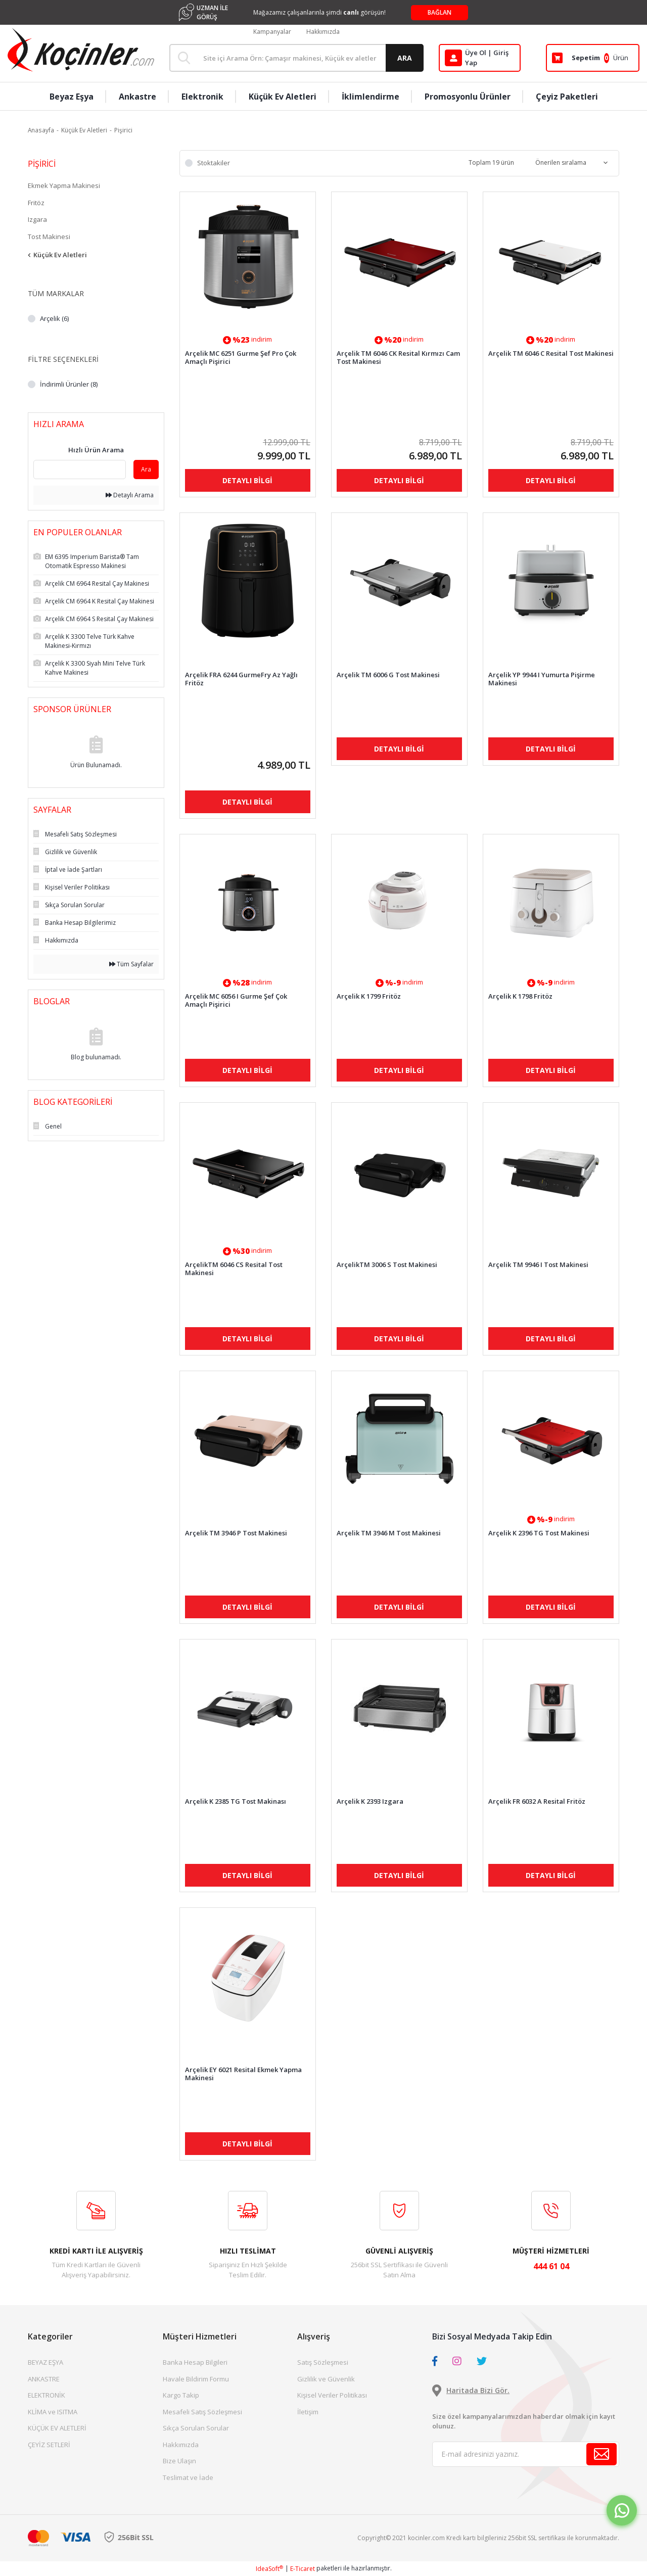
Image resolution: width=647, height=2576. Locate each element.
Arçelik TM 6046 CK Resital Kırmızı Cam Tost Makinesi (398, 357)
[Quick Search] (79, 469)
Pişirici (123, 130)
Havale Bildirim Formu (196, 2378)
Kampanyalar (272, 31)
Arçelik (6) (54, 318)
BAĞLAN (439, 12)
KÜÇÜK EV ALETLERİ (57, 2427)
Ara (146, 469)
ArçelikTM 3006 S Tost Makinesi (387, 1264)
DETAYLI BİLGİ (247, 480)
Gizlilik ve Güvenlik (326, 2378)
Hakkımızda (323, 31)
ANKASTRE (44, 2378)
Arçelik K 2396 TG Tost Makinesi (538, 1533)
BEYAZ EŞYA (45, 2362)
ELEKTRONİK (46, 2395)
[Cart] (592, 58)
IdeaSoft (269, 2568)
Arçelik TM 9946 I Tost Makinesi (538, 1264)
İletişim (307, 2411)
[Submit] (601, 2454)
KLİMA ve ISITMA (52, 2411)
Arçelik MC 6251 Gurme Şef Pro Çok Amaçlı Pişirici (240, 357)
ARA (404, 58)
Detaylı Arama (130, 495)
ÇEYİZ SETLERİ (49, 2444)
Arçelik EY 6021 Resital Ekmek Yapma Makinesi (243, 2074)
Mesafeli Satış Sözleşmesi (202, 2411)
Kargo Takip (181, 2395)
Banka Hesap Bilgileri (195, 2362)
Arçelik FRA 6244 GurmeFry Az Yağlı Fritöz (241, 679)
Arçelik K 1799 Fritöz (369, 996)
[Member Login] (480, 58)
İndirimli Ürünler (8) (69, 384)
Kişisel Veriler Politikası (332, 2395)
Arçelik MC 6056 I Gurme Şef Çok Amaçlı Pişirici (236, 1000)
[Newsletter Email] (525, 2454)
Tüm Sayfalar (131, 964)
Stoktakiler (213, 162)
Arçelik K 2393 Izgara (370, 1801)
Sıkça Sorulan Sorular (196, 2427)
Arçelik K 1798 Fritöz (520, 996)
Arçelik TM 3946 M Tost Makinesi (389, 1533)
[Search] (296, 58)
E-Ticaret (302, 2568)
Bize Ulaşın (179, 2460)
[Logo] (81, 50)
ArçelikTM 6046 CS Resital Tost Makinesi (234, 1268)
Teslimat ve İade (188, 2477)
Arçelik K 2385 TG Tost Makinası (235, 1801)
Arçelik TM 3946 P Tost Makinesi (236, 1533)
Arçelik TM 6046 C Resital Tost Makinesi (551, 353)
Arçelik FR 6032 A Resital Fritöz (536, 1801)
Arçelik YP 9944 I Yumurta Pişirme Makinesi (541, 679)
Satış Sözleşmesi (322, 2362)
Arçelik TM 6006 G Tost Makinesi (388, 675)
